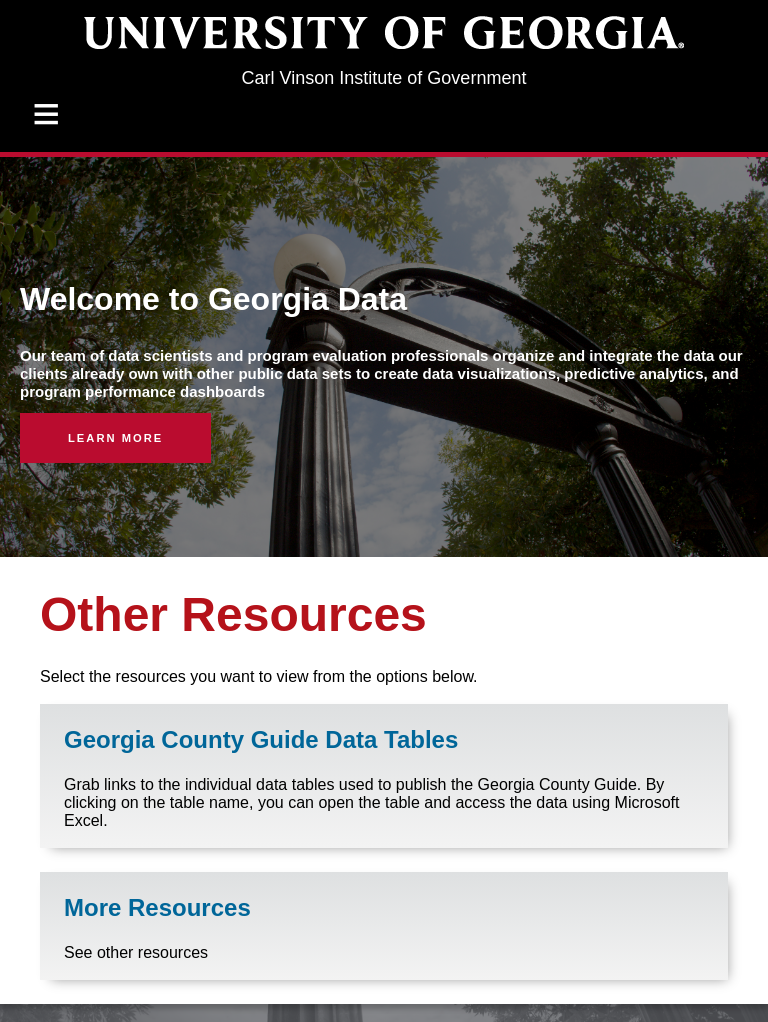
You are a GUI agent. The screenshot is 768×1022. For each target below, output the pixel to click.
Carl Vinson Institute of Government (384, 78)
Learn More (115, 438)
